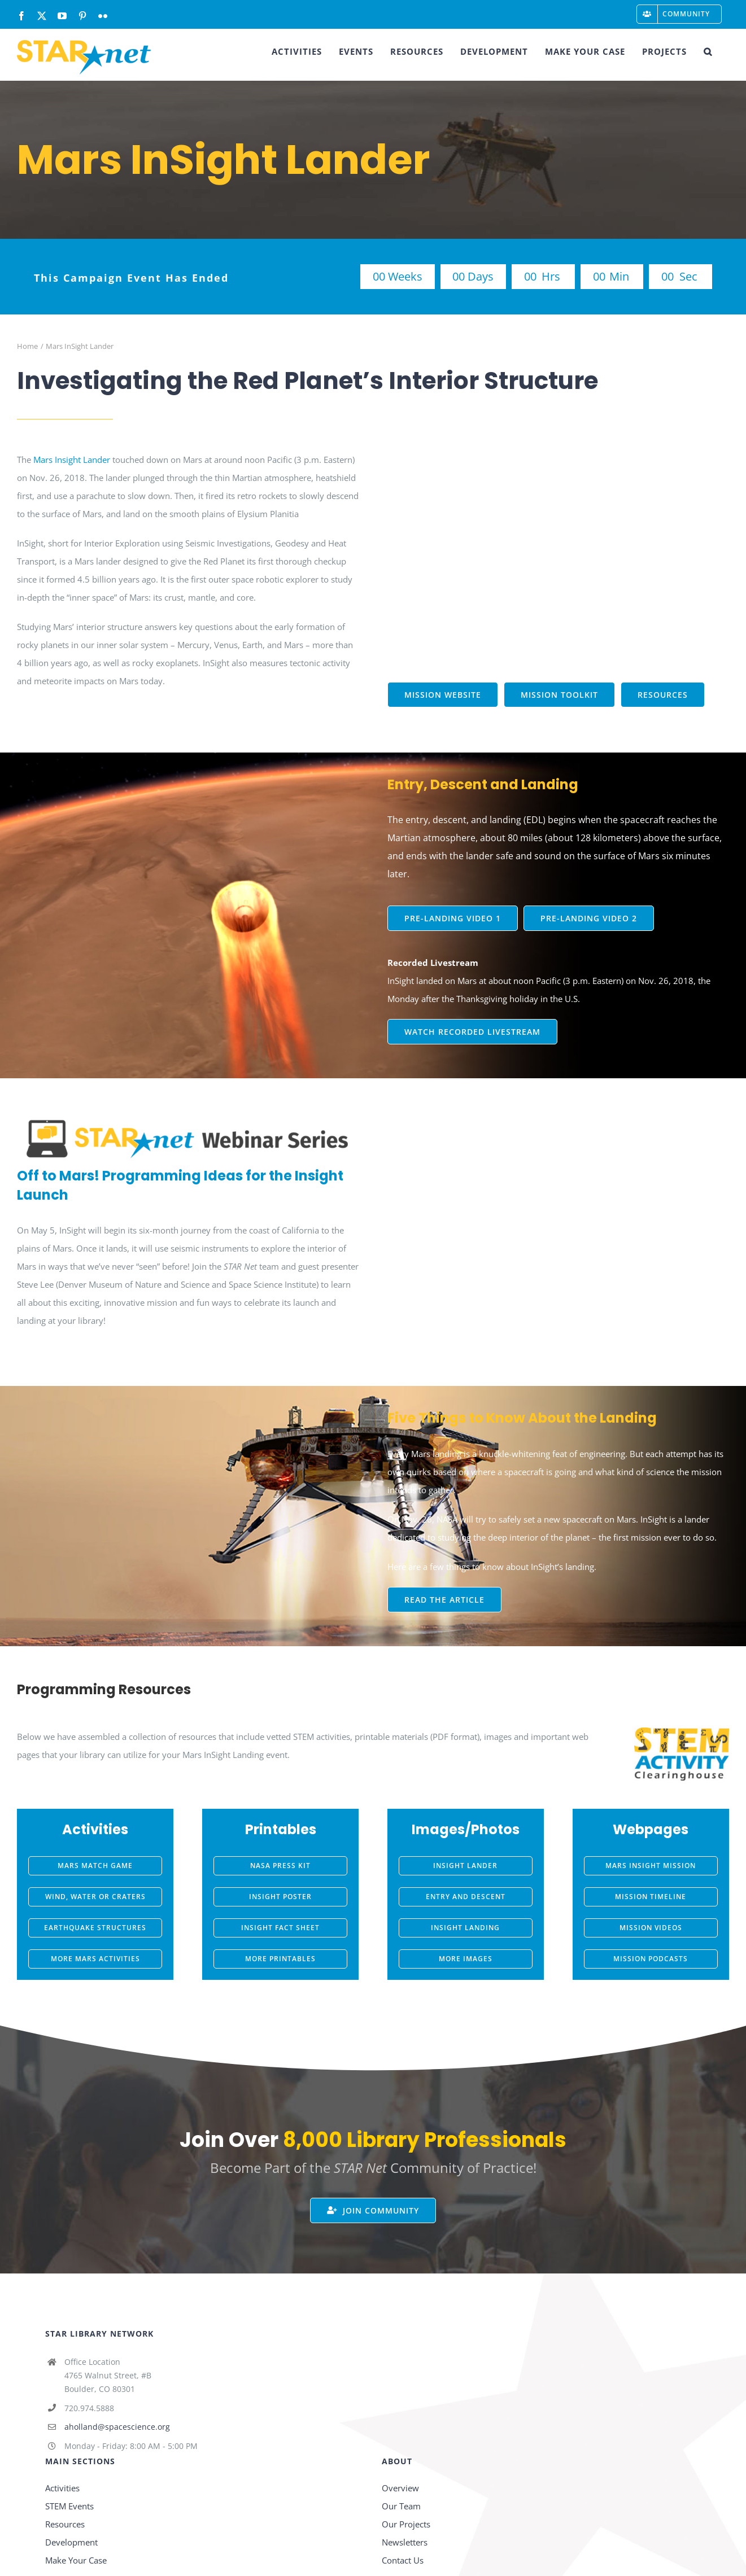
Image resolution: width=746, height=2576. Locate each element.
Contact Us (403, 2560)
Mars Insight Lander (71, 459)
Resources (65, 2524)
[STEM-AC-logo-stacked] (681, 1731)
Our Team (401, 2506)
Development (71, 2542)
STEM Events (69, 2506)
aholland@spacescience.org (117, 2426)
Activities (62, 2488)
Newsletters (404, 2542)
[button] (708, 51)
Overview (400, 2488)
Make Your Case (76, 2560)
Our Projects (406, 2524)
